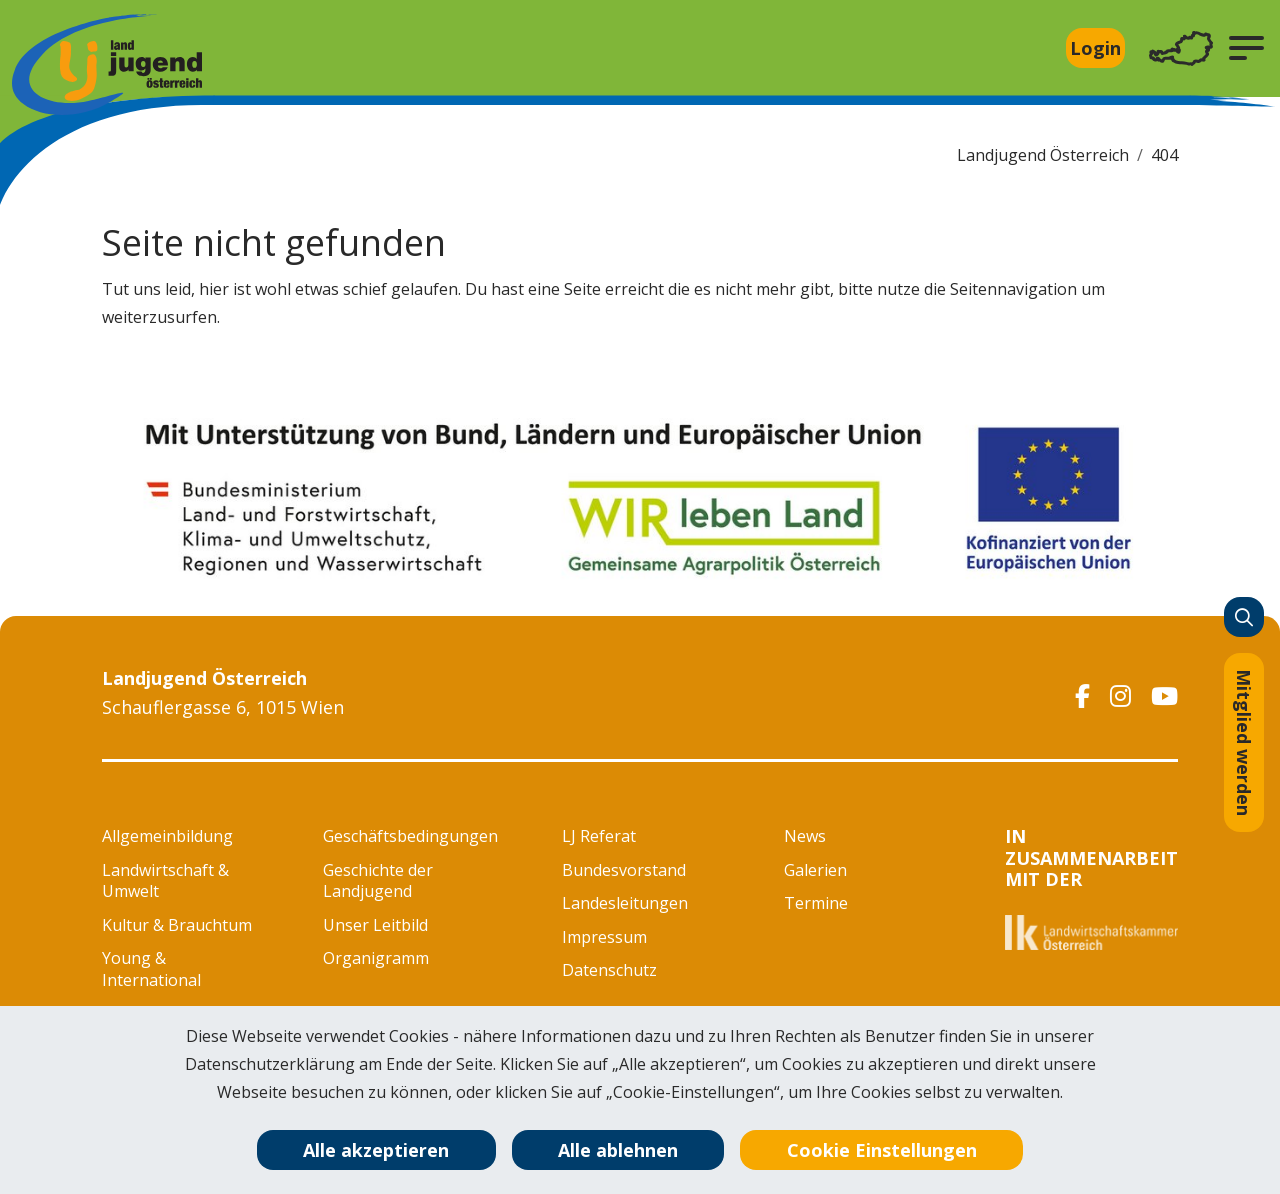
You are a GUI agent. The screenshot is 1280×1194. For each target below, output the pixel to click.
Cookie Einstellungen (882, 1150)
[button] (1246, 48)
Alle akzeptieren (376, 1150)
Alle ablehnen (618, 1150)
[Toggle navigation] (1181, 48)
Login (1095, 48)
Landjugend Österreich (1043, 155)
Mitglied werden (1244, 742)
